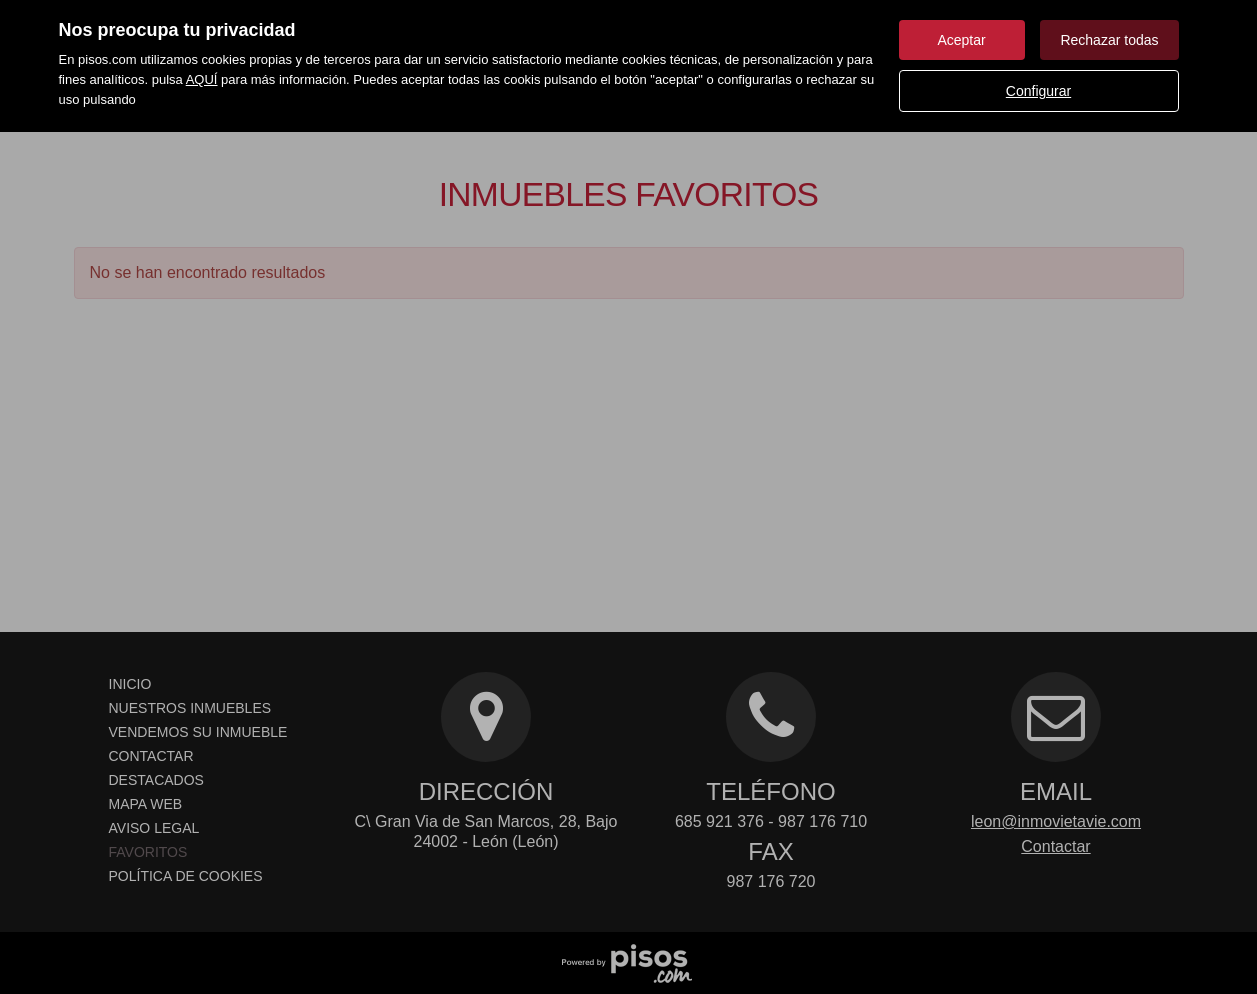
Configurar (1038, 91)
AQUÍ (202, 79)
